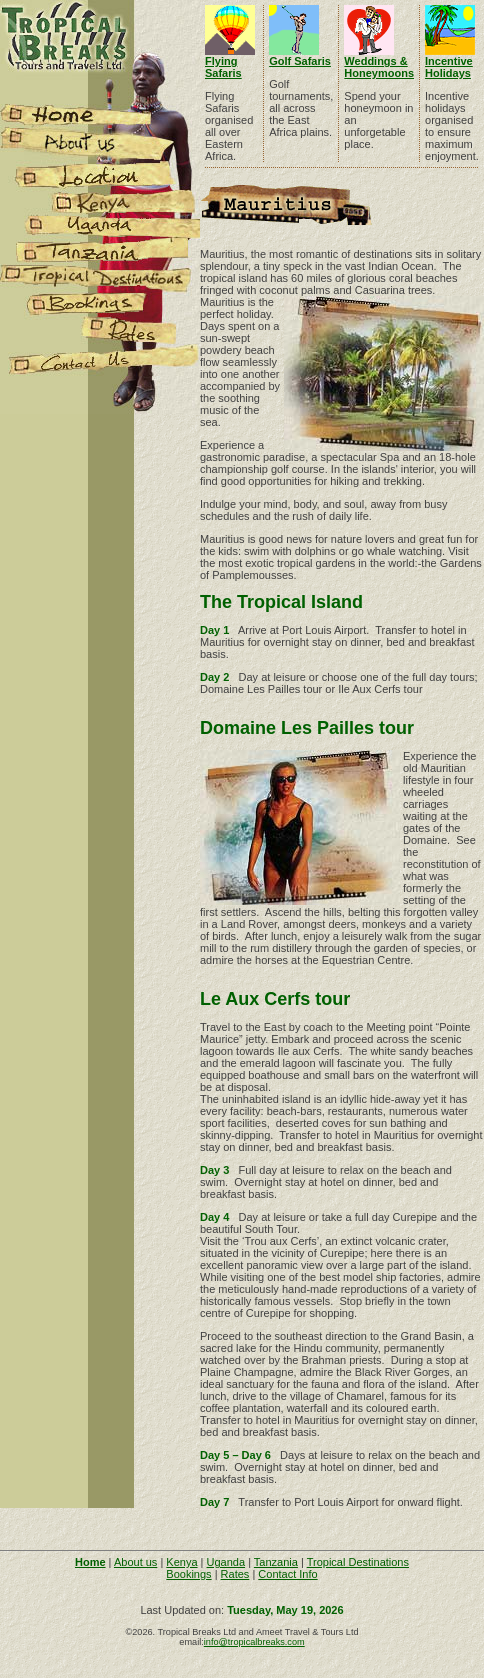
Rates (235, 1574)
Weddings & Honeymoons (379, 67)
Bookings (188, 1574)
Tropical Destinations (358, 1562)
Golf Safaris (300, 61)
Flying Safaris (223, 67)
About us (135, 1562)
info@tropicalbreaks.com (254, 1642)
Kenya (181, 1562)
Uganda (226, 1562)
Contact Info (287, 1574)
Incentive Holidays (449, 67)
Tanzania (276, 1562)
